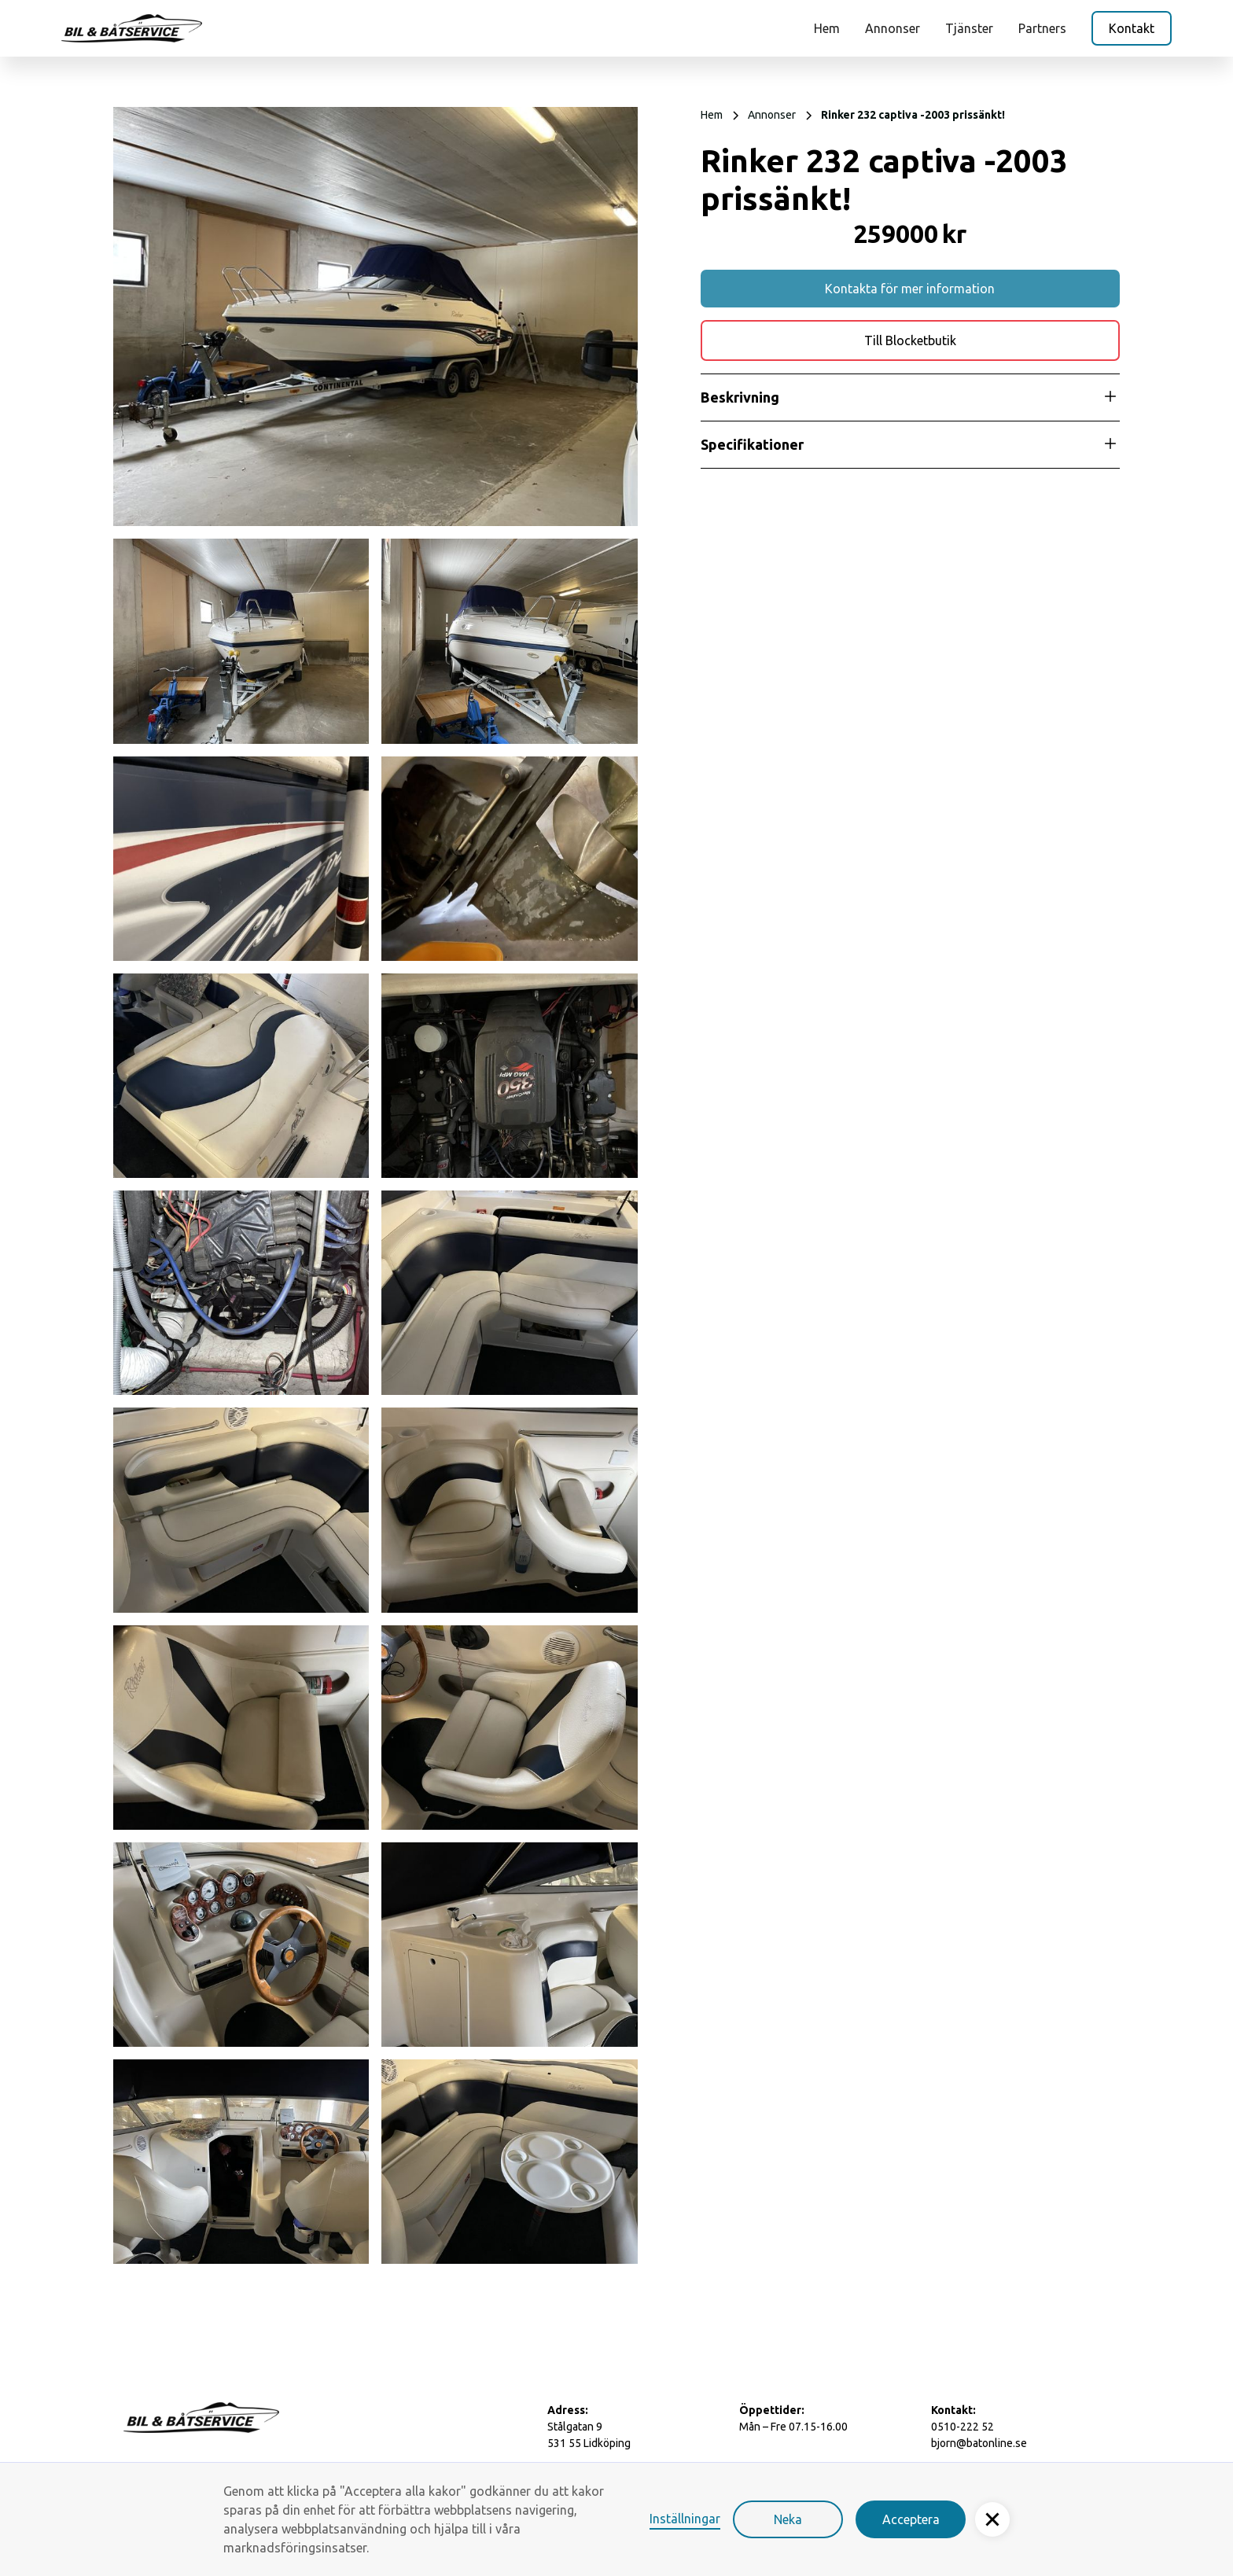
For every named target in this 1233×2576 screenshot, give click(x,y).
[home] (131, 28)
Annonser (892, 28)
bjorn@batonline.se (979, 2443)
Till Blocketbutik (910, 340)
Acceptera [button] (911, 2519)
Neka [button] (788, 2519)
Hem (827, 28)
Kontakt (1131, 28)
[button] (992, 2519)
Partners (1042, 28)
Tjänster (969, 28)
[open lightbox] (375, 316)
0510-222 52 (962, 2426)
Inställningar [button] (685, 2519)
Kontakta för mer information (910, 289)
